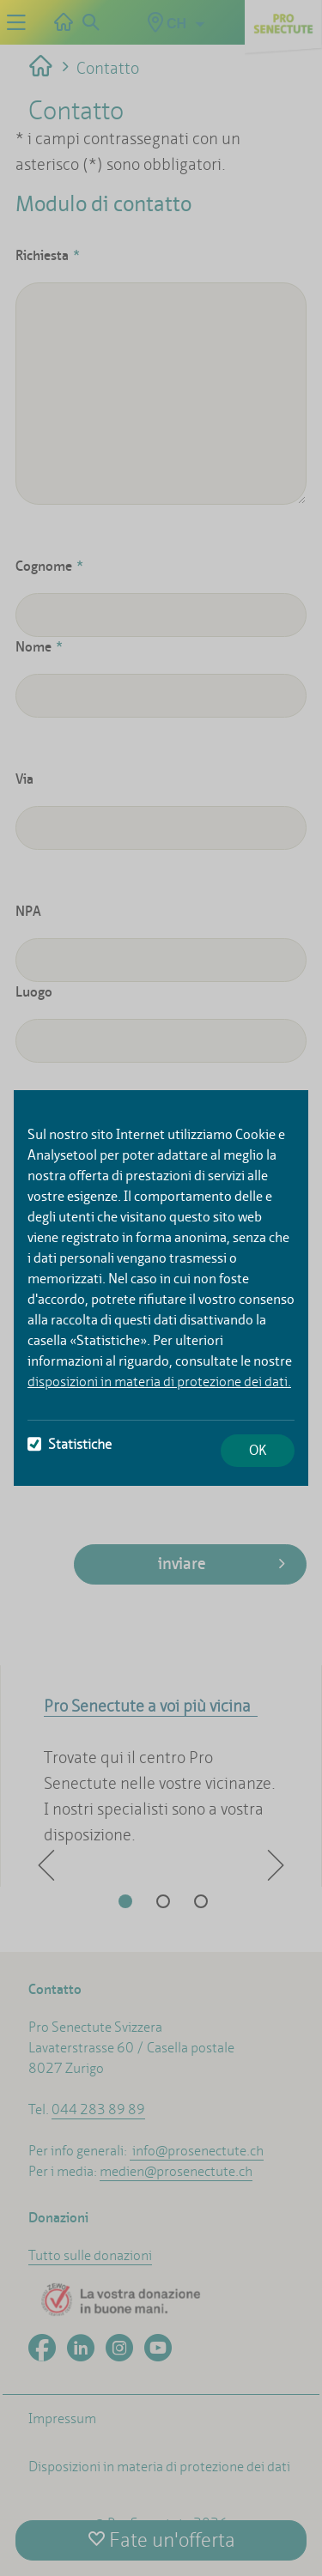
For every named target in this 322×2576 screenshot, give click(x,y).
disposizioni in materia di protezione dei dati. (159, 1382)
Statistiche (69, 1444)
